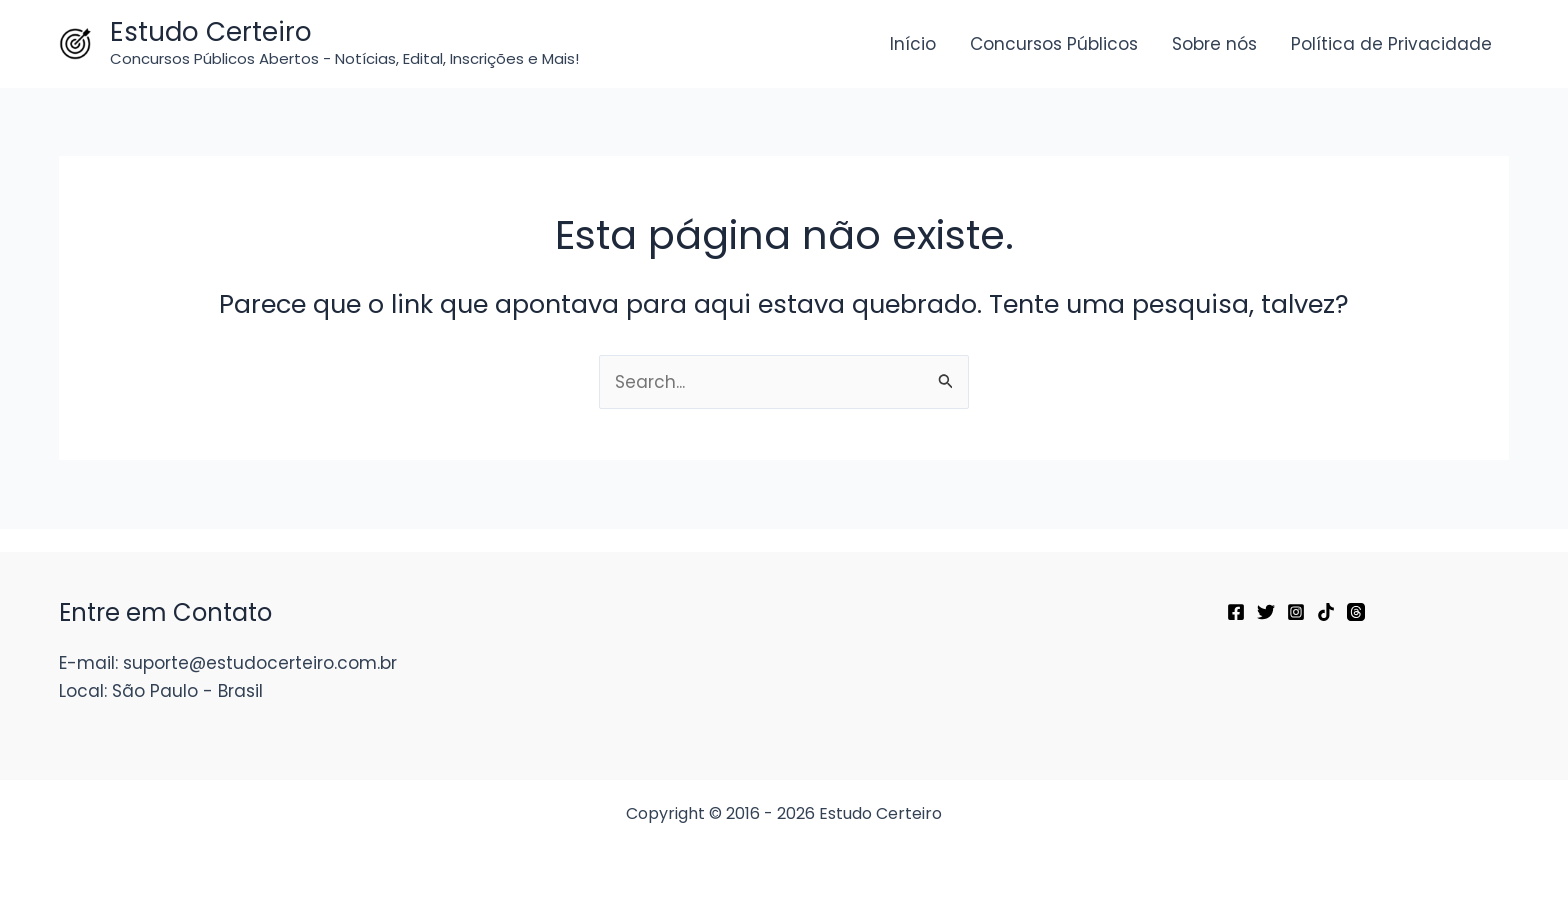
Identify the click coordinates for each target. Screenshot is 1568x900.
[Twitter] (1266, 612)
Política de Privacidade (1391, 44)
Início (913, 44)
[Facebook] (1236, 612)
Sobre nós (1214, 44)
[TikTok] (1326, 612)
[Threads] (1356, 612)
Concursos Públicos (1054, 44)
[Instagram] (1296, 612)
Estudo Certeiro (211, 32)
